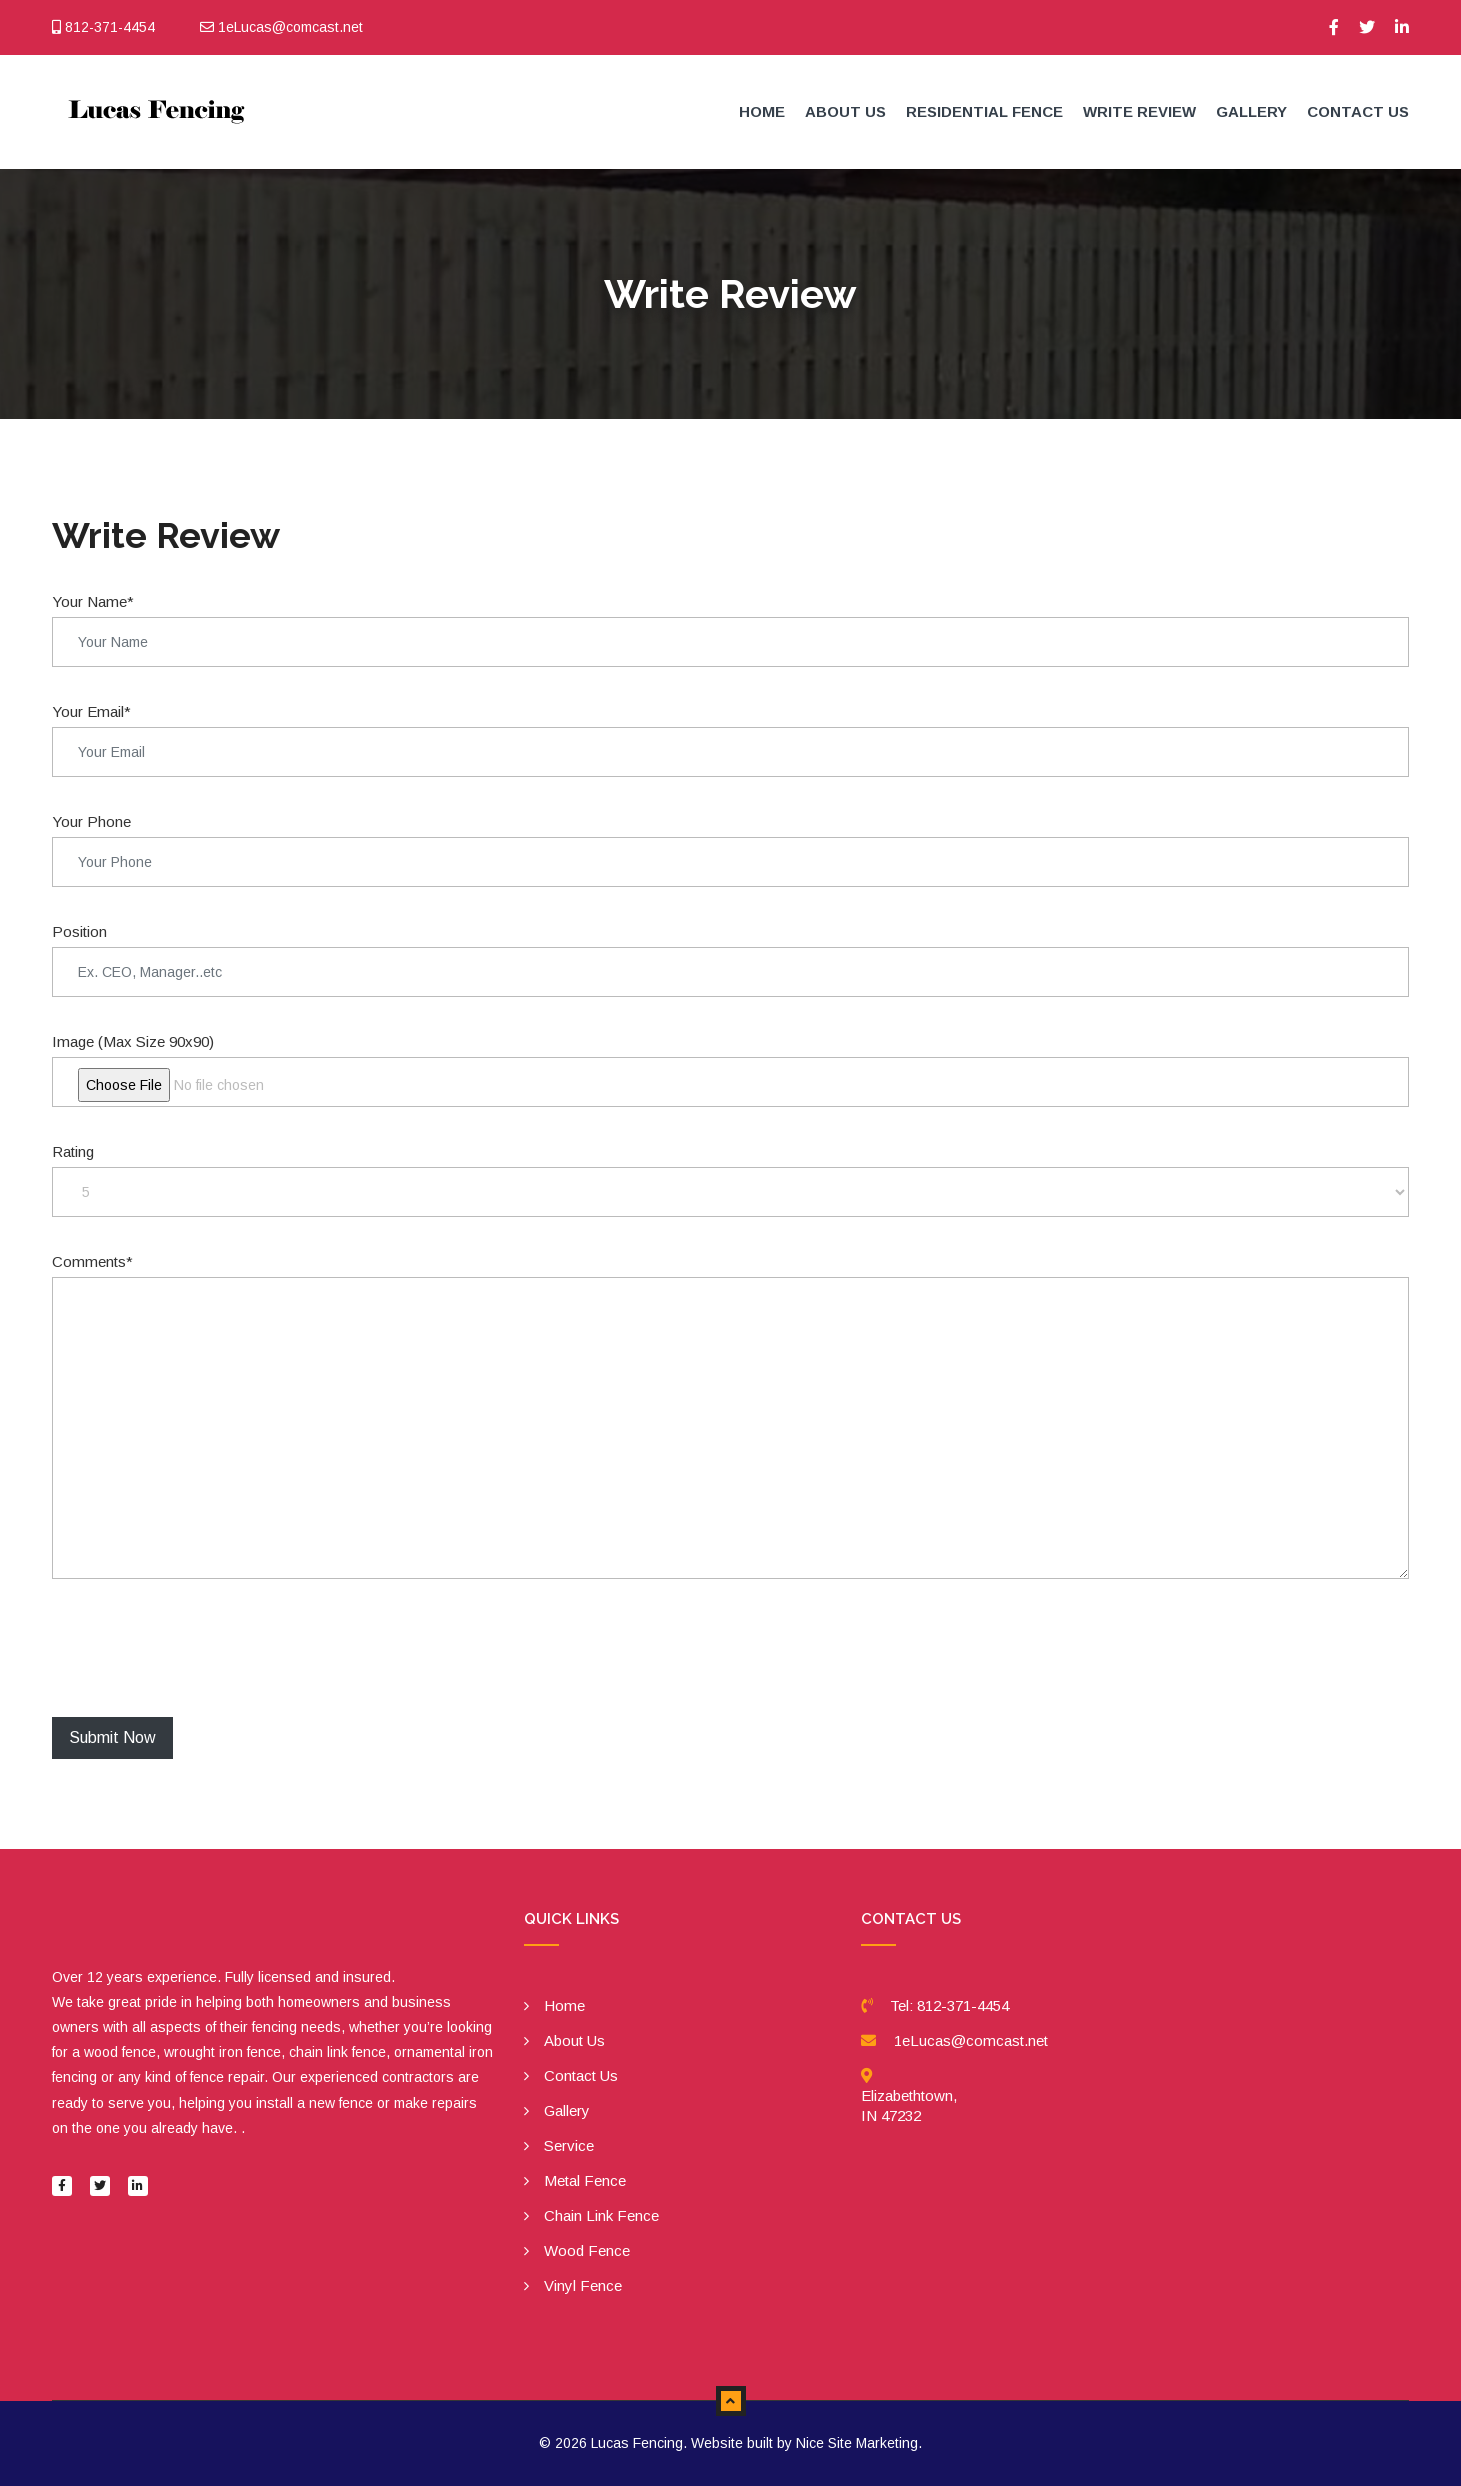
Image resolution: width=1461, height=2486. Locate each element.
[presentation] (204, 1648)
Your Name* (93, 601)
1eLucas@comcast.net (971, 2040)
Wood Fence (587, 2250)
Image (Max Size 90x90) (133, 1041)
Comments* (92, 1261)
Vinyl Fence (583, 2285)
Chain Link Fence (601, 2215)
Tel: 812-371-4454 (949, 2005)
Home (762, 111)
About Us (845, 111)
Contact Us (1358, 111)
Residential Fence (984, 111)
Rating (73, 1151)
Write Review (1139, 111)
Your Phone (91, 821)
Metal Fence (585, 2180)
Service (569, 2145)
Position (79, 931)
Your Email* (91, 711)
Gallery (1251, 111)
